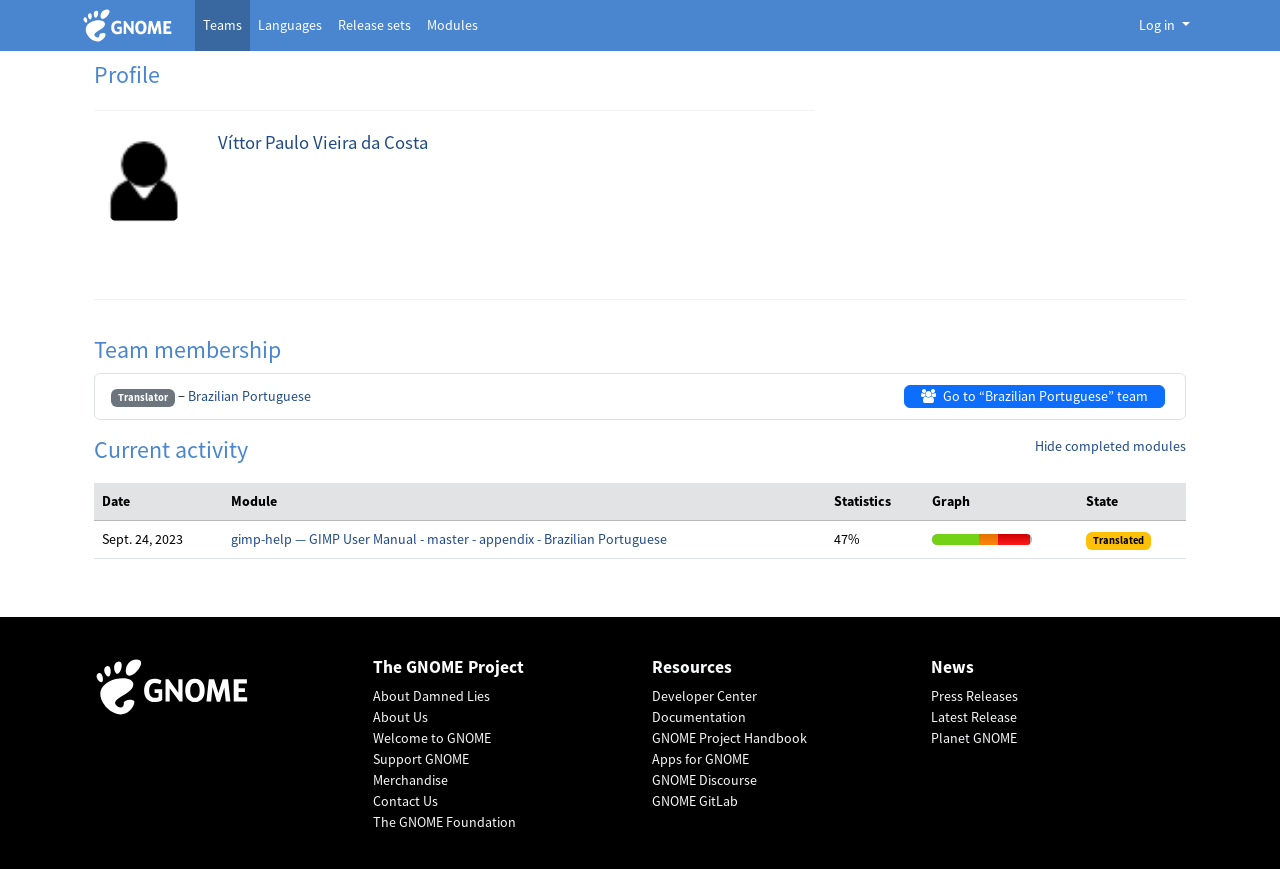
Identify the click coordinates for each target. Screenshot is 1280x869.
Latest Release (974, 717)
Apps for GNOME (700, 759)
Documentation (699, 717)
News (952, 667)
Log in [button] (1158, 25)
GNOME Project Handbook (729, 738)
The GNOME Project (448, 667)
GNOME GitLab (695, 801)
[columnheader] (158, 502)
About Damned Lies (431, 696)
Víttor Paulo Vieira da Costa (323, 142)
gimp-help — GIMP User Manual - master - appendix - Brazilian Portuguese (449, 539)
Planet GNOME (974, 738)
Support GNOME (421, 759)
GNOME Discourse (704, 780)
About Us (400, 717)
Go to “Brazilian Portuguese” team (1034, 396)
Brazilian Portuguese (249, 396)
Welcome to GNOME (432, 738)
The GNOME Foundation (444, 822)
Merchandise (410, 780)
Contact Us (405, 801)
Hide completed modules (1110, 446)
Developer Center (704, 696)
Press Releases (974, 696)
